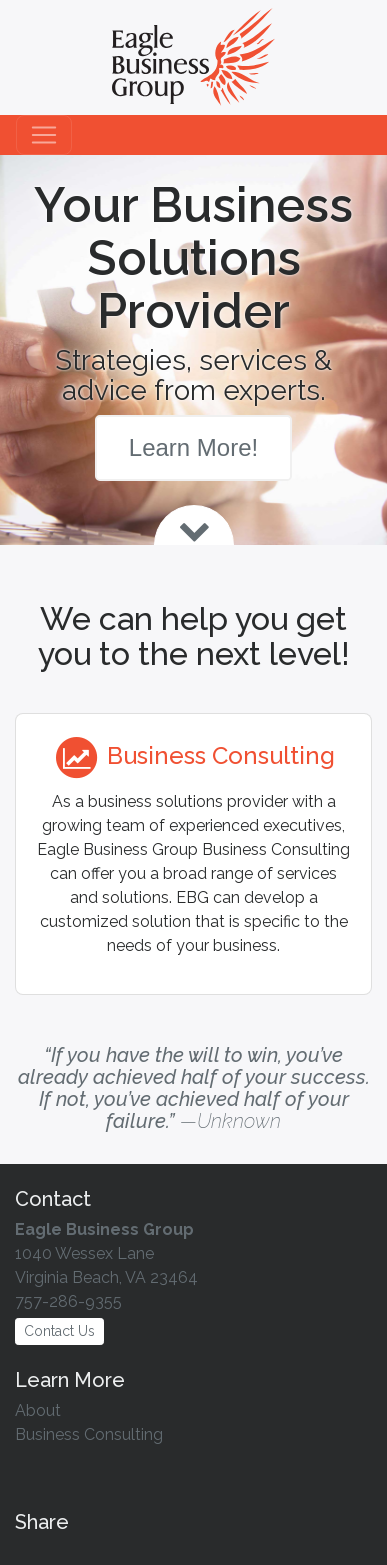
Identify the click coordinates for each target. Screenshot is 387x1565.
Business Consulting (89, 1434)
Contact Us (59, 1331)
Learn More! (193, 447)
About (38, 1410)
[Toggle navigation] (44, 135)
